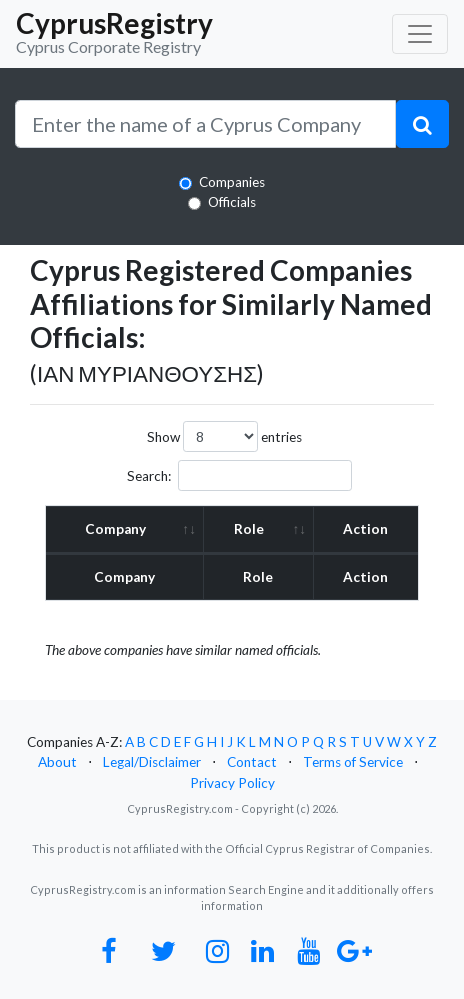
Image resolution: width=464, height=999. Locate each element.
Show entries (224, 436)
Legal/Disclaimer (152, 762)
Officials (232, 202)
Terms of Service (353, 762)
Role (249, 529)
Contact (252, 762)
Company (115, 529)
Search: (239, 475)
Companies (232, 182)
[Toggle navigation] (420, 34)
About (57, 762)
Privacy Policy (232, 783)
